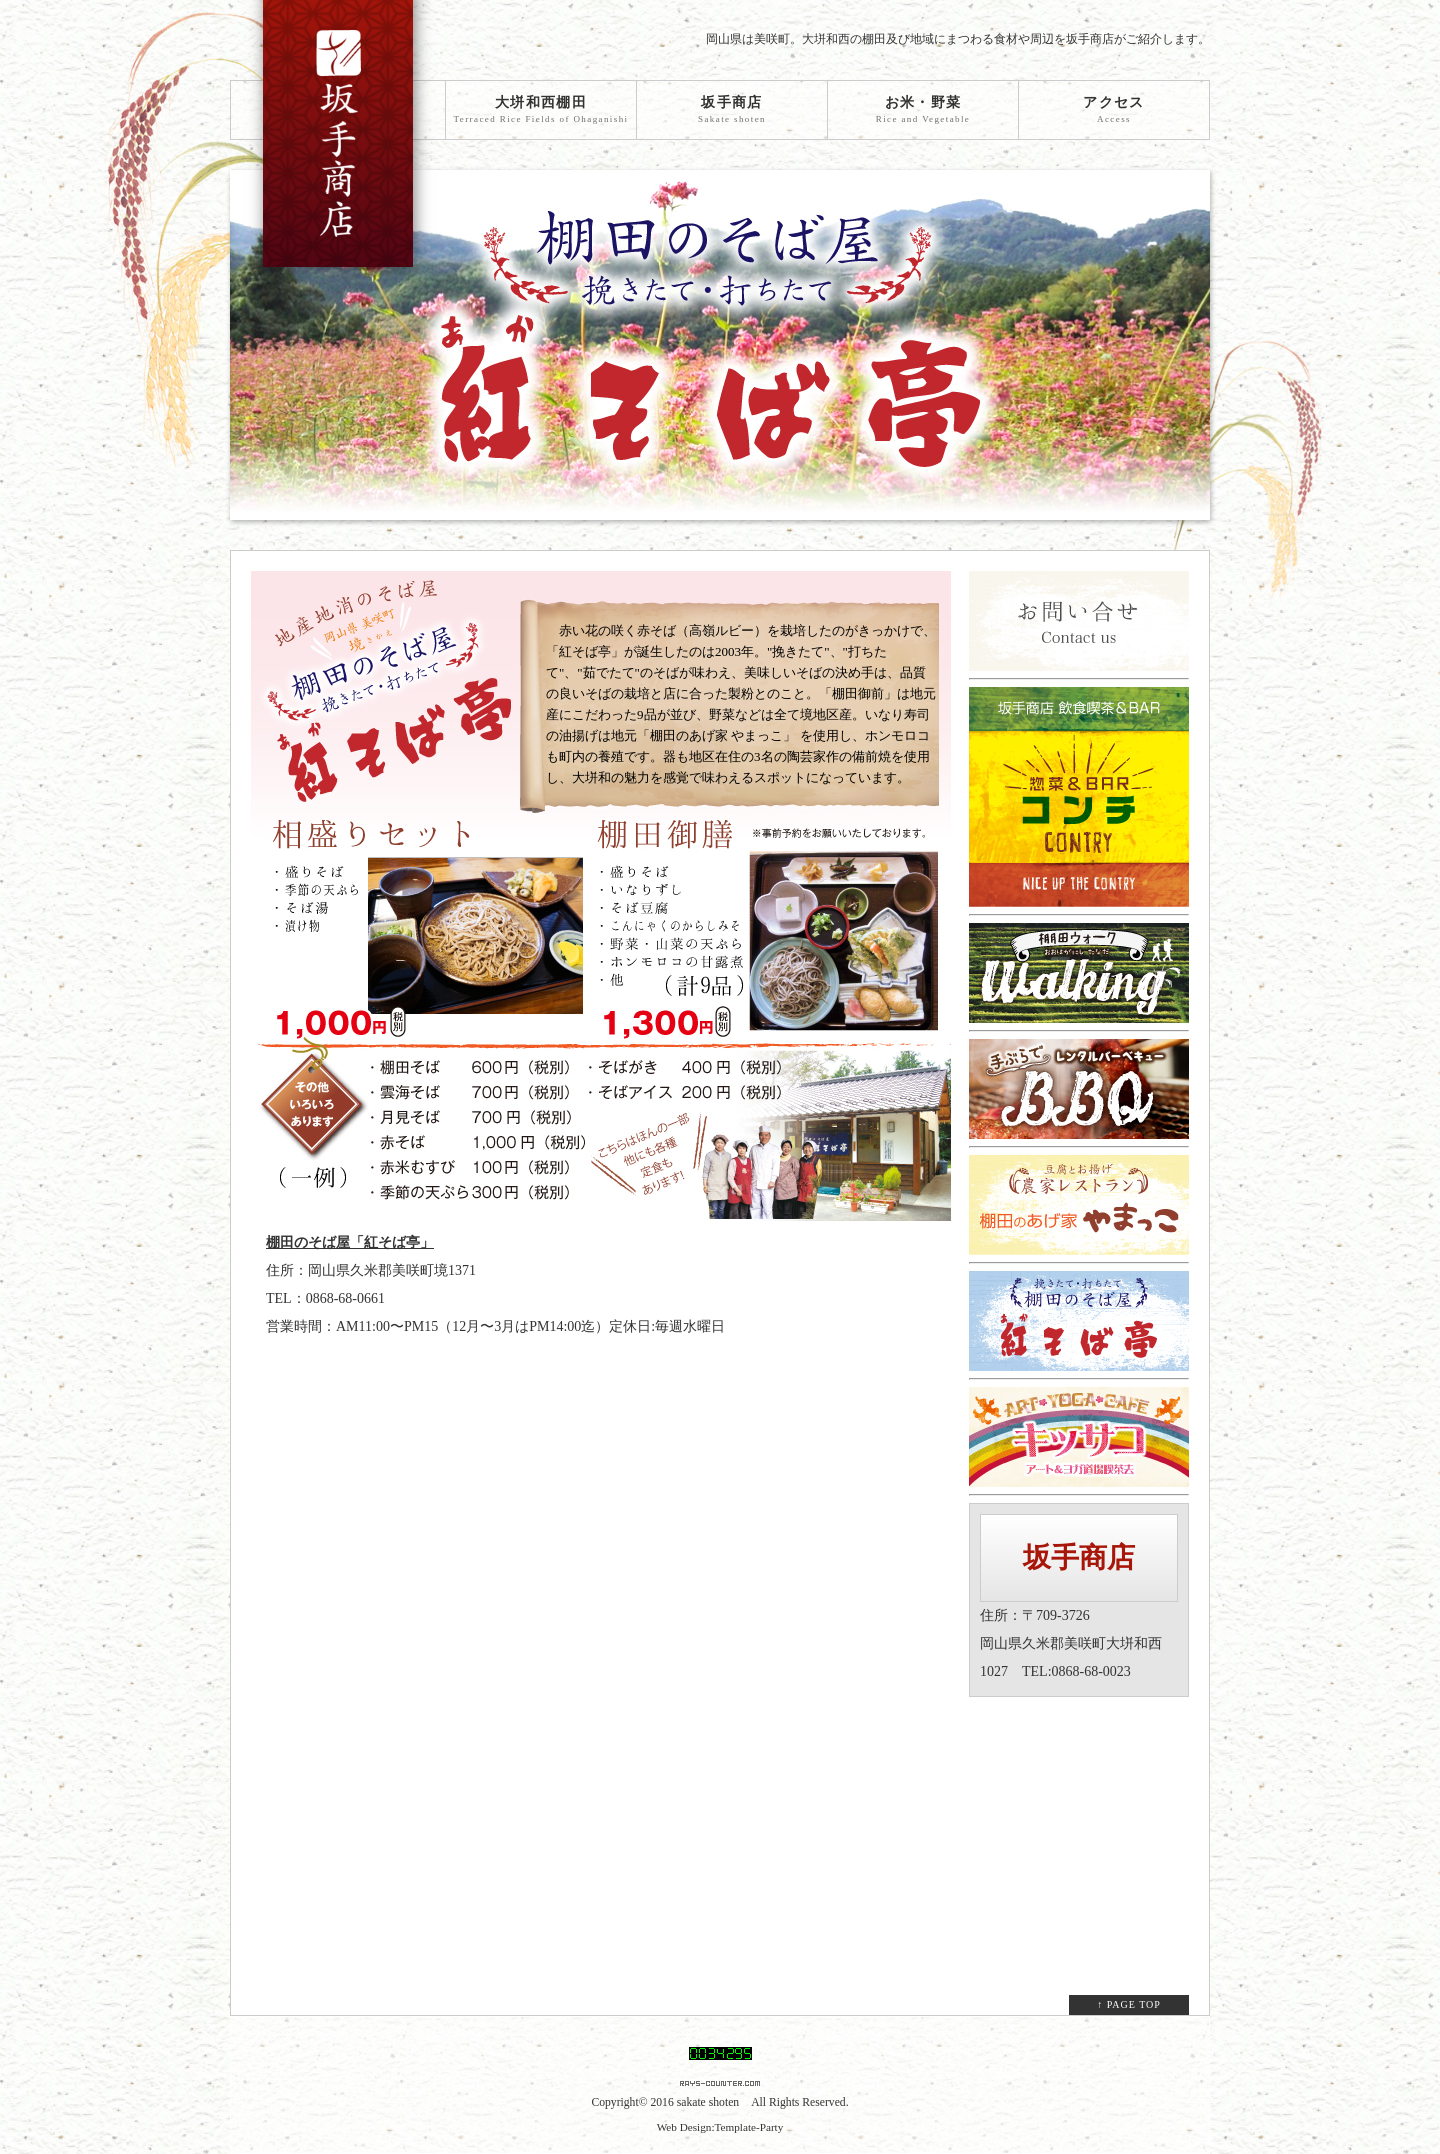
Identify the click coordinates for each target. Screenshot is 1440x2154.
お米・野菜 (923, 110)
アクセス (1114, 110)
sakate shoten (708, 2102)
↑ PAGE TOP (1129, 2004)
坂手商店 (732, 110)
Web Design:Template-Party (720, 2127)
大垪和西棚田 (541, 110)
